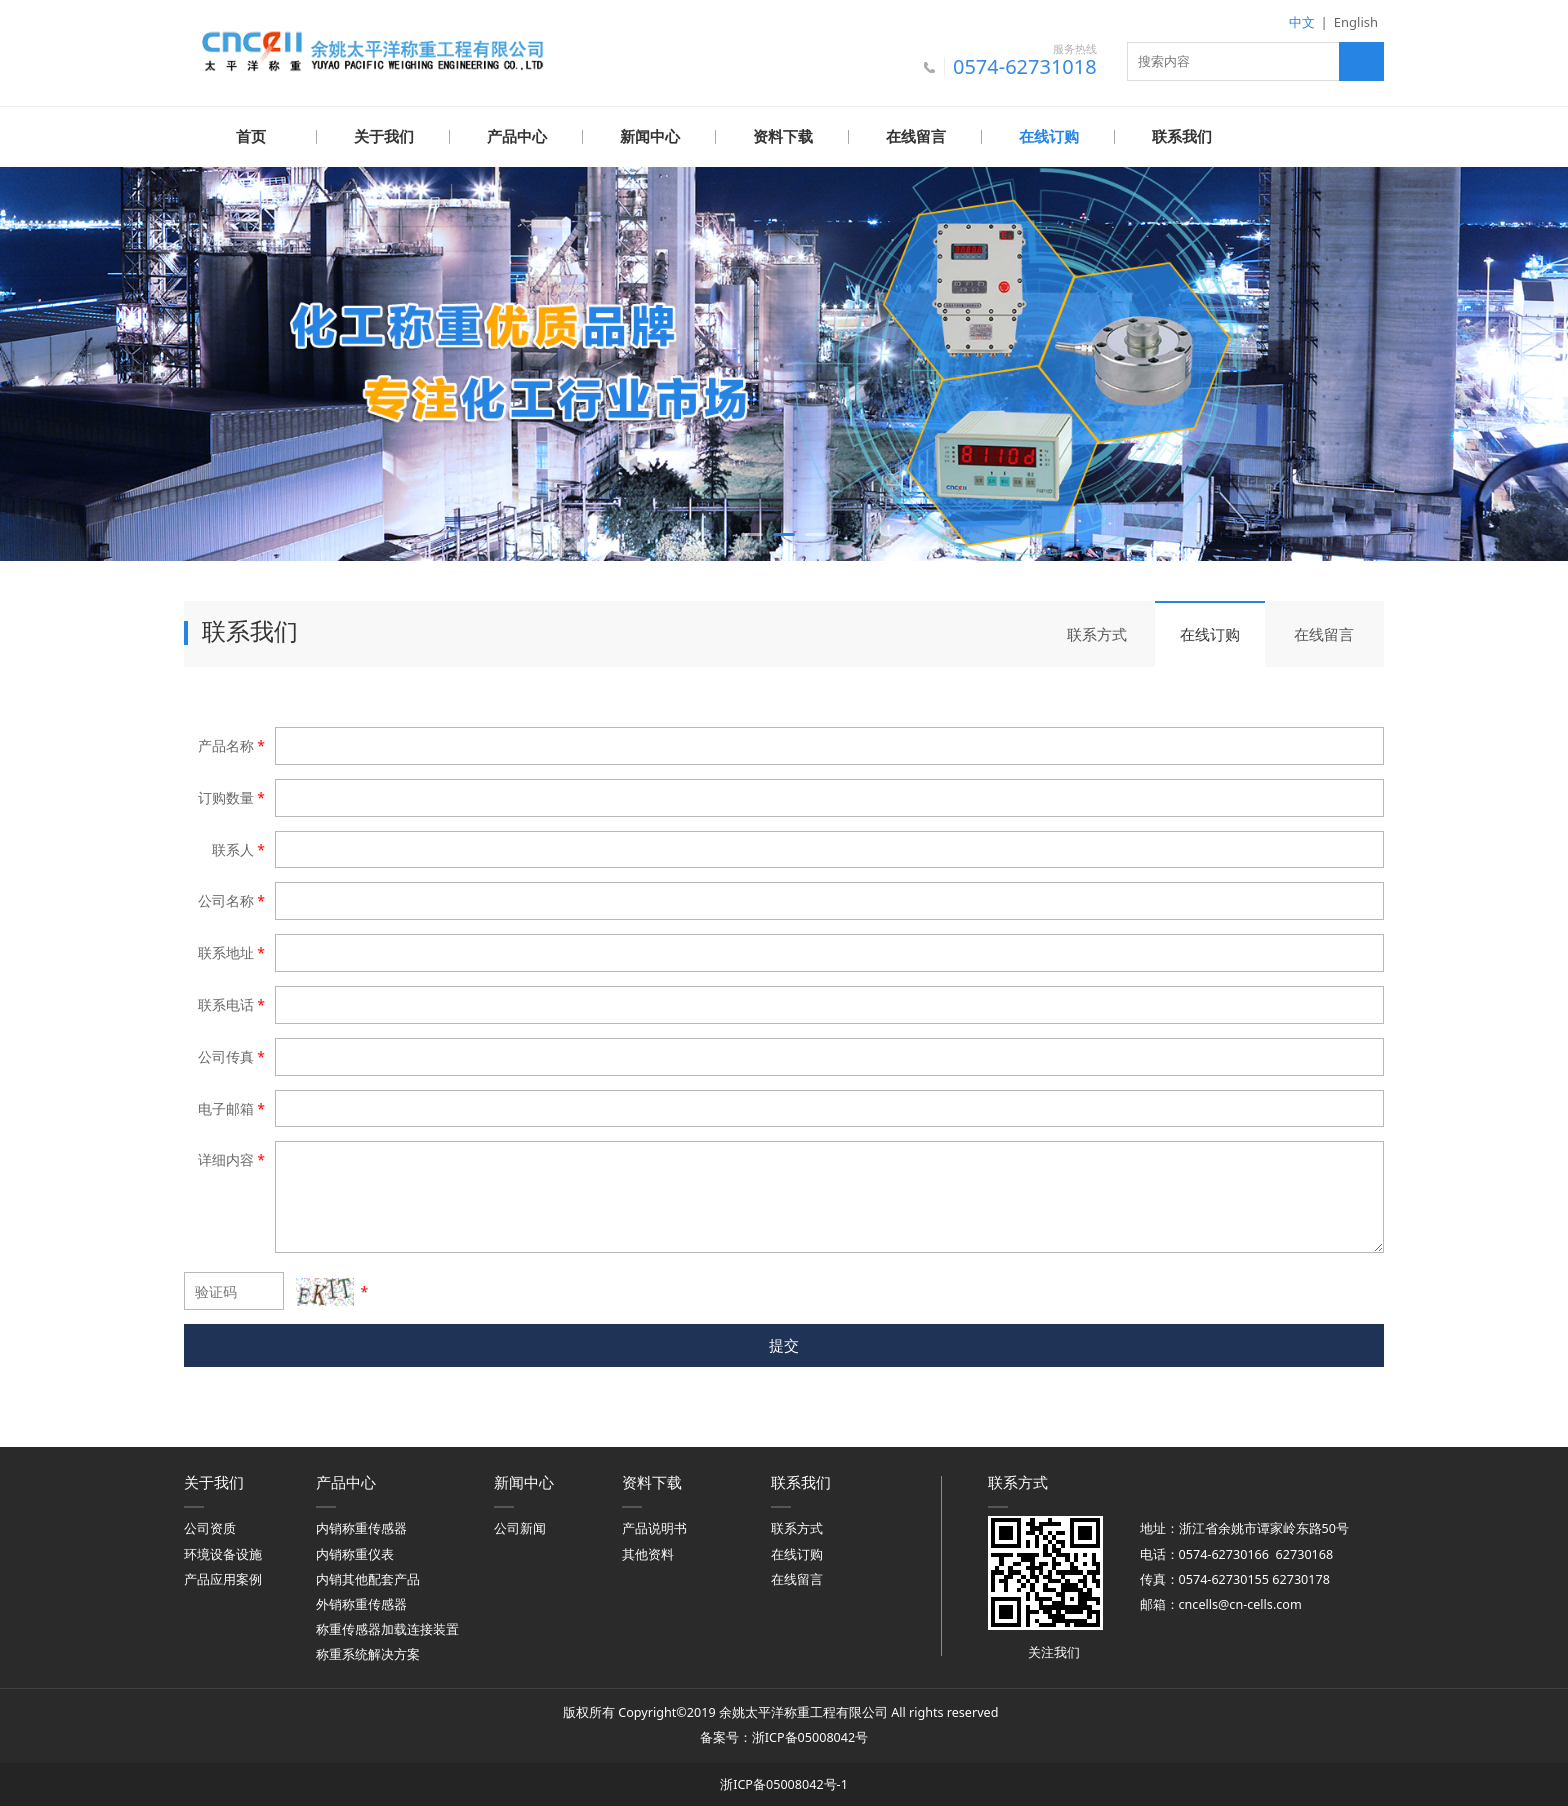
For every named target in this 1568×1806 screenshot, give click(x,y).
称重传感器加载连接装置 (387, 1628)
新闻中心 (650, 137)
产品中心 (517, 137)
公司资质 (210, 1527)
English (1356, 22)
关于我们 (384, 137)
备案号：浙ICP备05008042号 (784, 1736)
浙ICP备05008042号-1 (784, 1783)
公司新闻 (520, 1527)
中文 (1302, 22)
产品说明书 (654, 1527)
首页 (251, 137)
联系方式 (1097, 633)
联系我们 (1182, 137)
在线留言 (916, 137)
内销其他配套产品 (368, 1578)
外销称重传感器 (361, 1603)
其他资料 (648, 1553)
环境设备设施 (223, 1553)
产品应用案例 (223, 1578)
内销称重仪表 (355, 1553)
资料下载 (783, 137)
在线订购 (1049, 137)
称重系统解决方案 (368, 1653)
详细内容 (233, 1158)
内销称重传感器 (361, 1527)
